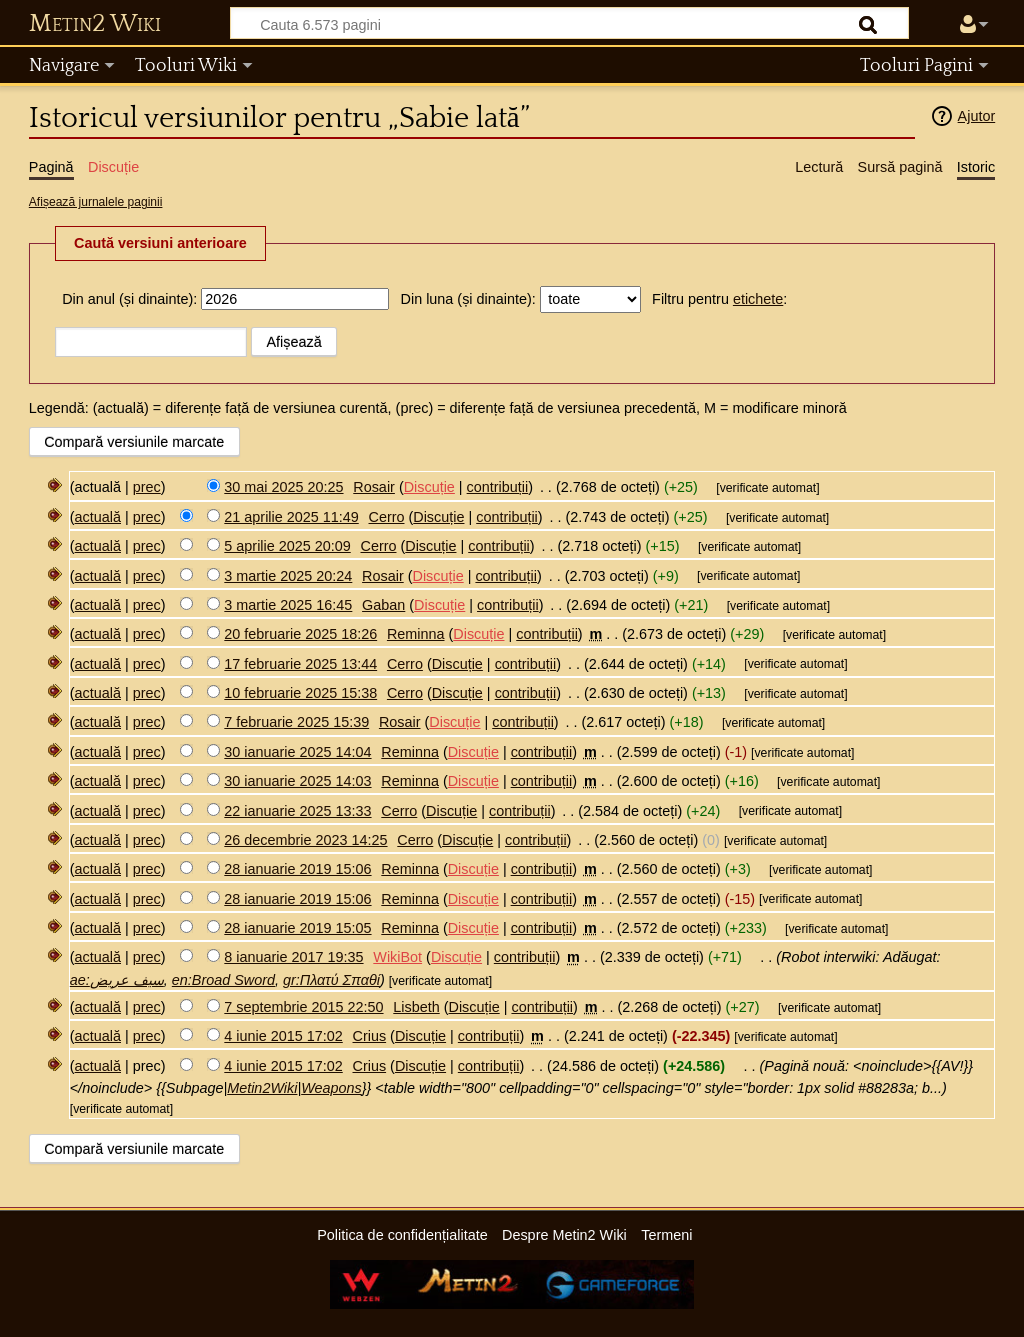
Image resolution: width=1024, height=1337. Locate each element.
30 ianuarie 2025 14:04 (297, 752)
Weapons (331, 1088)
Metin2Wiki (262, 1088)
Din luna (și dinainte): (468, 299)
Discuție (429, 487)
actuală (98, 517)
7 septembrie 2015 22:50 (303, 1007)
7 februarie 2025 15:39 (296, 722)
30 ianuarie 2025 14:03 (297, 781)
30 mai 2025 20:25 (283, 487)
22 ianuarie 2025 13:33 (297, 811)
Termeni (666, 1235)
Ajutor (977, 116)
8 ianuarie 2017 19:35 (293, 957)
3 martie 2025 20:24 (288, 576)
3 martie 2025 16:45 (288, 605)
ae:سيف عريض (117, 980)
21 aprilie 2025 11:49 (291, 517)
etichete (758, 299)
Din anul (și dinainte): (129, 299)
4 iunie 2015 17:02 (283, 1036)
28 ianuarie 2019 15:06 (297, 869)
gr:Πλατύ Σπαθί (331, 980)
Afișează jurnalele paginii (96, 202)
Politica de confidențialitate (402, 1235)
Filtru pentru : (719, 299)
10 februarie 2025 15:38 (300, 693)
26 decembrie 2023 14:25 (305, 840)
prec (147, 487)
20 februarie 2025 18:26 (300, 634)
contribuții (498, 487)
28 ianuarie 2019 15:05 (297, 928)
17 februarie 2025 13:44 (300, 664)
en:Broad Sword (223, 980)
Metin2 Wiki (95, 24)
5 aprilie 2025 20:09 (287, 546)
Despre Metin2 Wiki (564, 1235)
